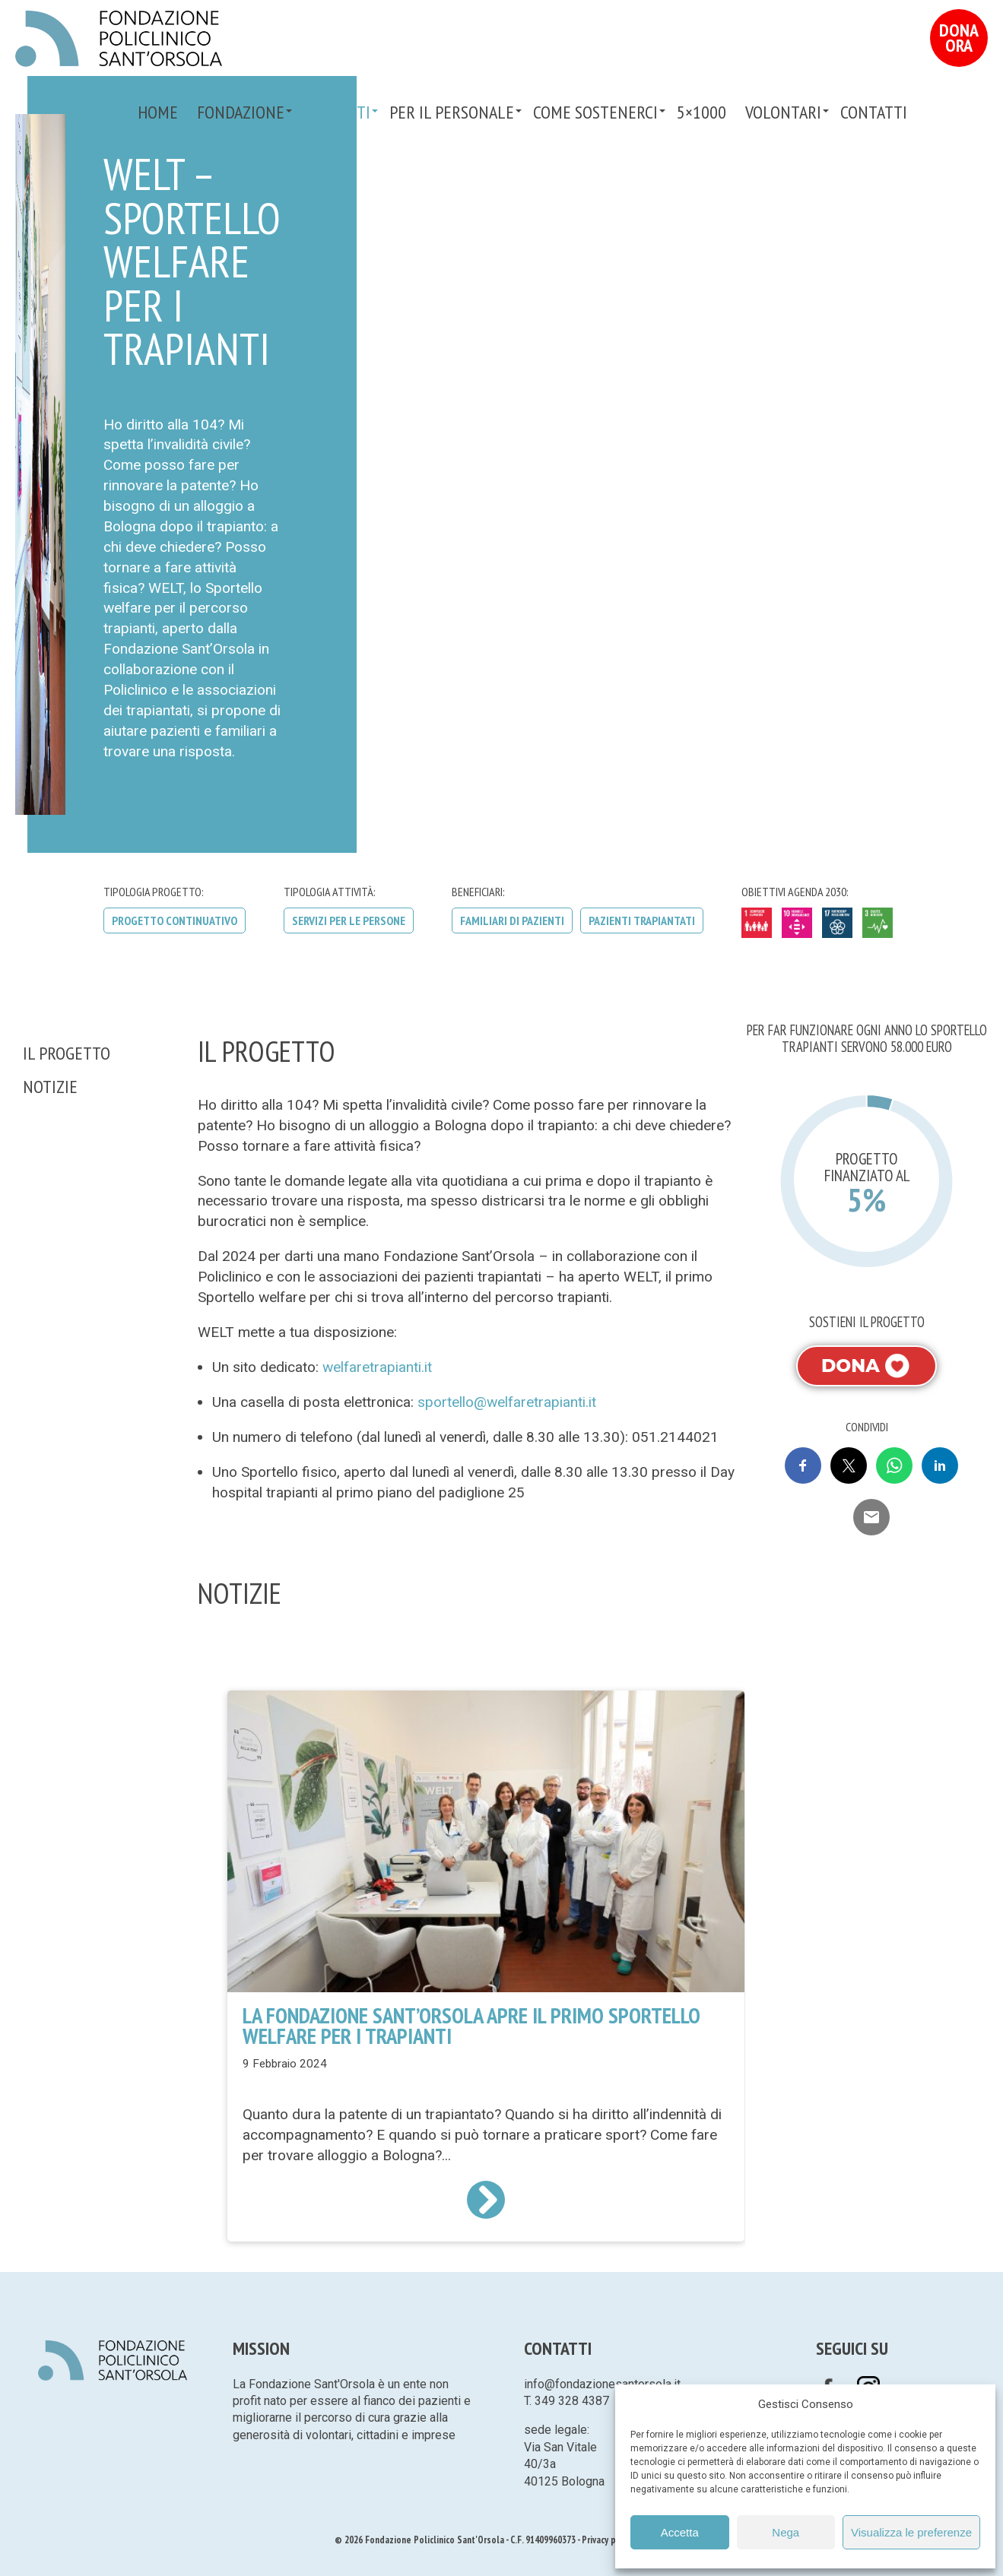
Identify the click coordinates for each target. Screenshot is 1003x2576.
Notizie (50, 1086)
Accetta (680, 2532)
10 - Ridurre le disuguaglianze (797, 923)
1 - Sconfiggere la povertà (756, 923)
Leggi (486, 2200)
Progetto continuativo (174, 920)
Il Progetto (66, 1053)
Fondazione (240, 112)
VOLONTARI (783, 112)
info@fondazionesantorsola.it (602, 2384)
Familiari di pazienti (512, 920)
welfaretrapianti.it (377, 1367)
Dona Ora (959, 37)
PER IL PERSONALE (451, 112)
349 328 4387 (572, 2401)
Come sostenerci (595, 112)
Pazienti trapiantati (642, 920)
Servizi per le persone (348, 920)
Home (158, 112)
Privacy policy (608, 2539)
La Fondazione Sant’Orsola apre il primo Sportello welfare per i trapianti (471, 2025)
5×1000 (701, 112)
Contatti (873, 112)
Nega (785, 2532)
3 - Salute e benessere (877, 923)
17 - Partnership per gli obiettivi (837, 923)
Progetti (336, 112)
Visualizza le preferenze (911, 2532)
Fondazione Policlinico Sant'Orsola (118, 39)
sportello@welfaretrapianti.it (506, 1402)
